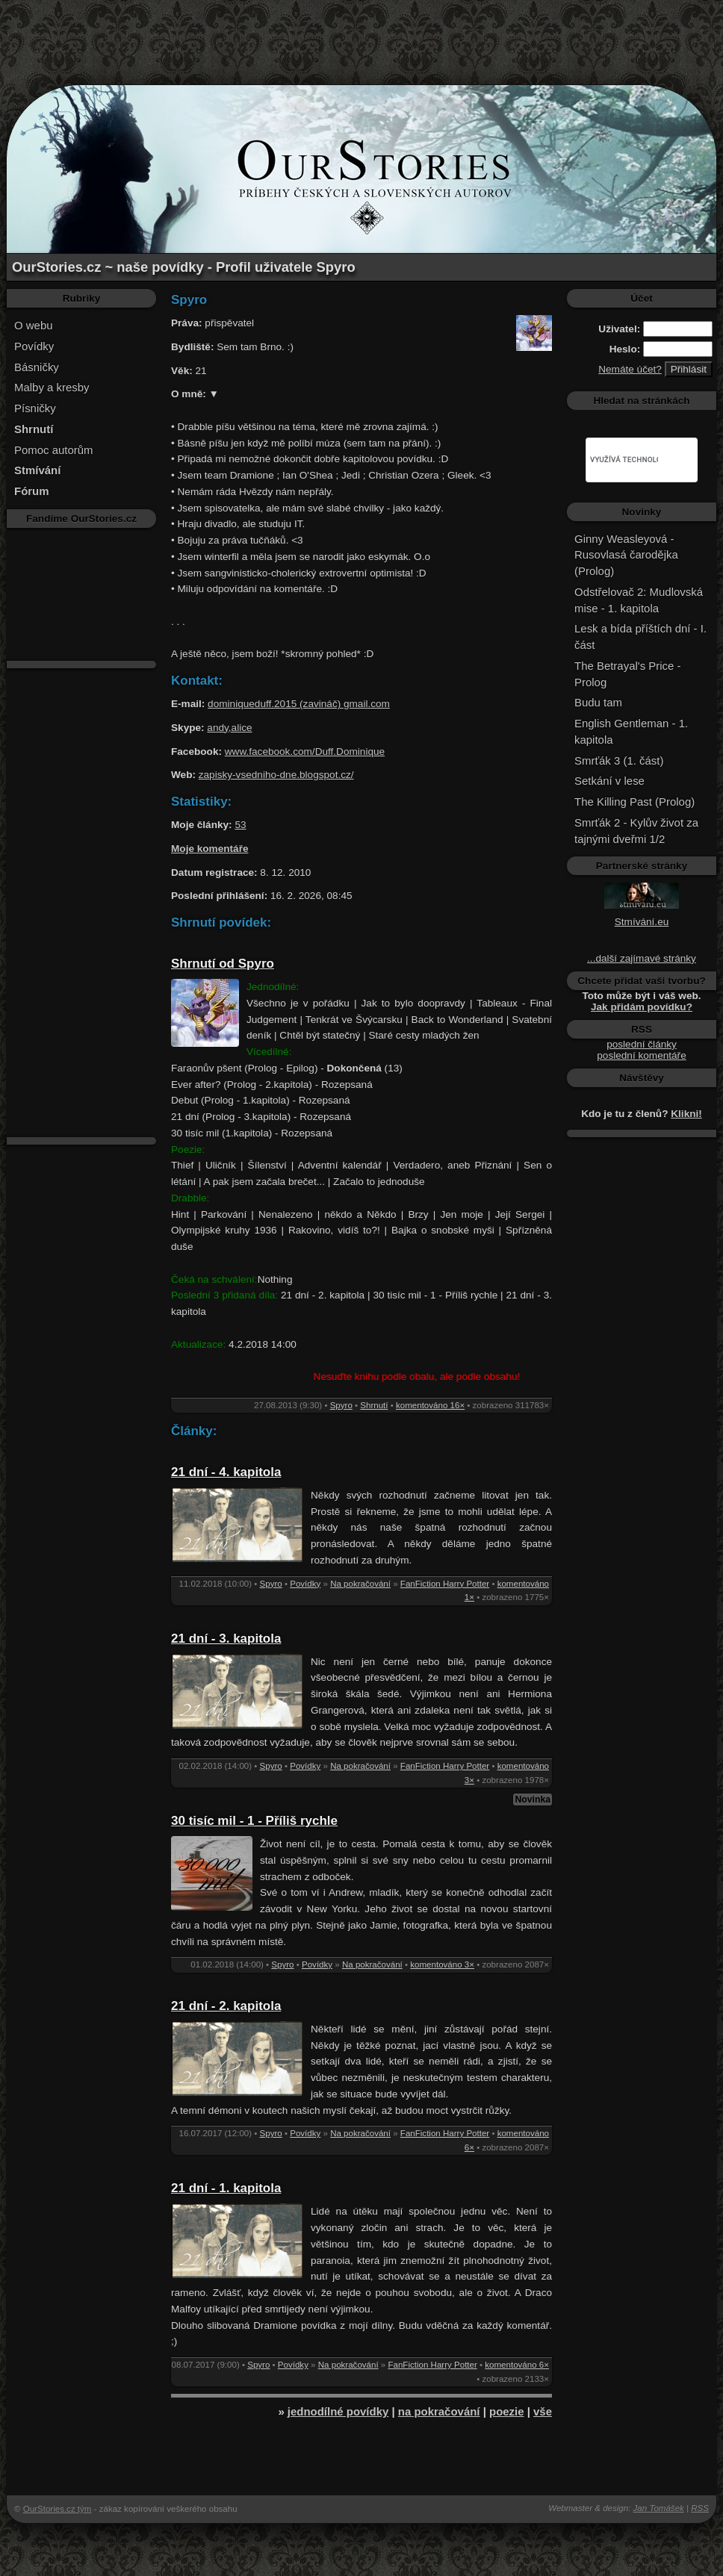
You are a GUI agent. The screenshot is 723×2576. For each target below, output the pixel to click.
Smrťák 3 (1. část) (618, 760)
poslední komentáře (641, 1055)
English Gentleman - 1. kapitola (631, 731)
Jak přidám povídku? (641, 1006)
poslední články (641, 1044)
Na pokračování (360, 1583)
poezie (506, 2411)
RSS (700, 2508)
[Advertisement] (361, 33)
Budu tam (598, 702)
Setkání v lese (609, 780)
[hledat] (624, 460)
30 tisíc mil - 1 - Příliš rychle (254, 1821)
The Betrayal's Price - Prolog (627, 673)
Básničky (36, 367)
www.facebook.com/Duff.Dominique (305, 751)
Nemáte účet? (630, 369)
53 (240, 824)
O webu (33, 325)
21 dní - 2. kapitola (226, 2006)
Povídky (34, 346)
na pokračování (439, 2411)
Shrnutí (374, 1405)
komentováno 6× (517, 2364)
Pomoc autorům (53, 450)
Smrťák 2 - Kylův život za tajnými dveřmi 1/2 (636, 830)
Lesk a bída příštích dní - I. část (640, 636)
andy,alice (229, 727)
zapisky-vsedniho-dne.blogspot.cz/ (276, 774)
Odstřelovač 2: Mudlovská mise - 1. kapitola (638, 600)
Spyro (341, 1405)
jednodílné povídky (338, 2411)
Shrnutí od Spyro (222, 963)
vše (542, 2411)
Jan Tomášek (658, 2508)
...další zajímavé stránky (641, 958)
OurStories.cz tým (57, 2508)
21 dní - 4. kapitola (226, 1472)
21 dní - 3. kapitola (226, 1638)
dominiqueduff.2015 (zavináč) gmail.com (299, 703)
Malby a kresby (52, 387)
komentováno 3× (442, 1964)
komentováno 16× (430, 1405)
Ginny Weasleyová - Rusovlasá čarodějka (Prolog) (626, 555)
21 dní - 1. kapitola (226, 2188)
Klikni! (686, 1113)
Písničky (35, 408)
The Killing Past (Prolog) (634, 801)
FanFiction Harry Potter (444, 1583)
